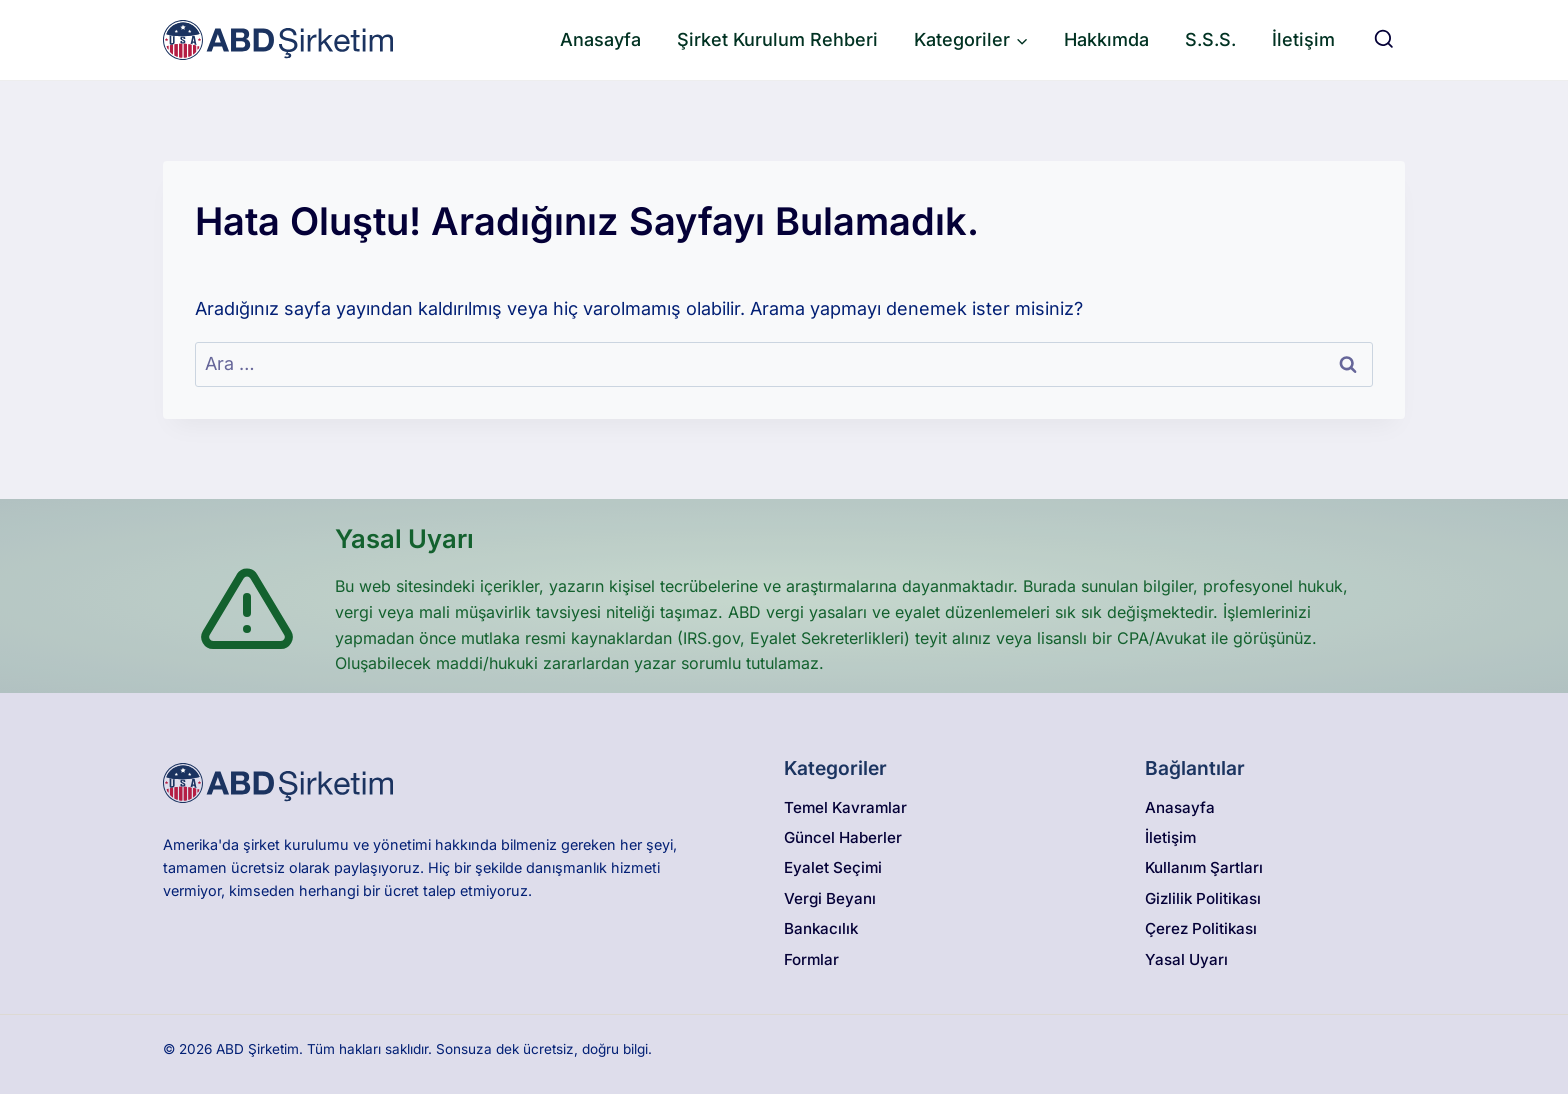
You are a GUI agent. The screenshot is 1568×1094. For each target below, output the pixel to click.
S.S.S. (1210, 39)
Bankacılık (821, 928)
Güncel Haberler (843, 837)
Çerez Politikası (1201, 928)
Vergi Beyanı (830, 898)
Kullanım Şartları (1204, 867)
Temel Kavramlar (845, 807)
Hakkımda (1106, 39)
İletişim (1303, 39)
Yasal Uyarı (1186, 959)
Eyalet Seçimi (833, 867)
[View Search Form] (1384, 40)
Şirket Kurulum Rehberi (777, 39)
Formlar (811, 959)
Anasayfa (600, 39)
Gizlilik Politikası (1203, 898)
